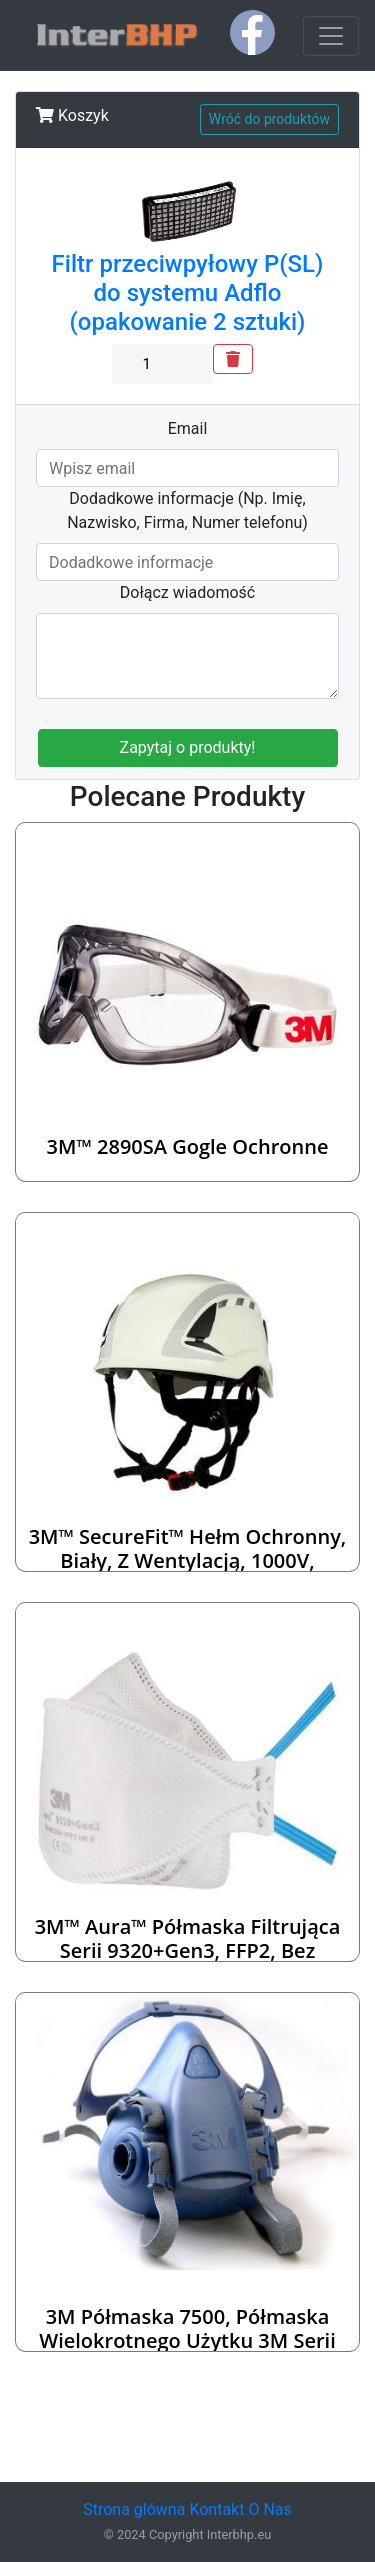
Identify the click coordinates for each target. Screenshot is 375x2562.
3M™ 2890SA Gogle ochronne (188, 1146)
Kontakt (216, 2509)
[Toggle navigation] (331, 36)
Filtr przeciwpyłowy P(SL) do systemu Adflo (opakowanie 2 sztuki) (188, 293)
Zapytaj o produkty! (188, 747)
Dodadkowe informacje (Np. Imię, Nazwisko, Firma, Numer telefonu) (187, 510)
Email (188, 428)
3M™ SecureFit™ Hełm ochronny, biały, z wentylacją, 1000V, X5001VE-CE (188, 1560)
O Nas (269, 2509)
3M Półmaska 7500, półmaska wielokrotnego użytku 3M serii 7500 (187, 2340)
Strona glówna (134, 2509)
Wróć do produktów (269, 119)
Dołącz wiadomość (188, 592)
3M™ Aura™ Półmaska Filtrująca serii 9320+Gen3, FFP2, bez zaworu (188, 1950)
